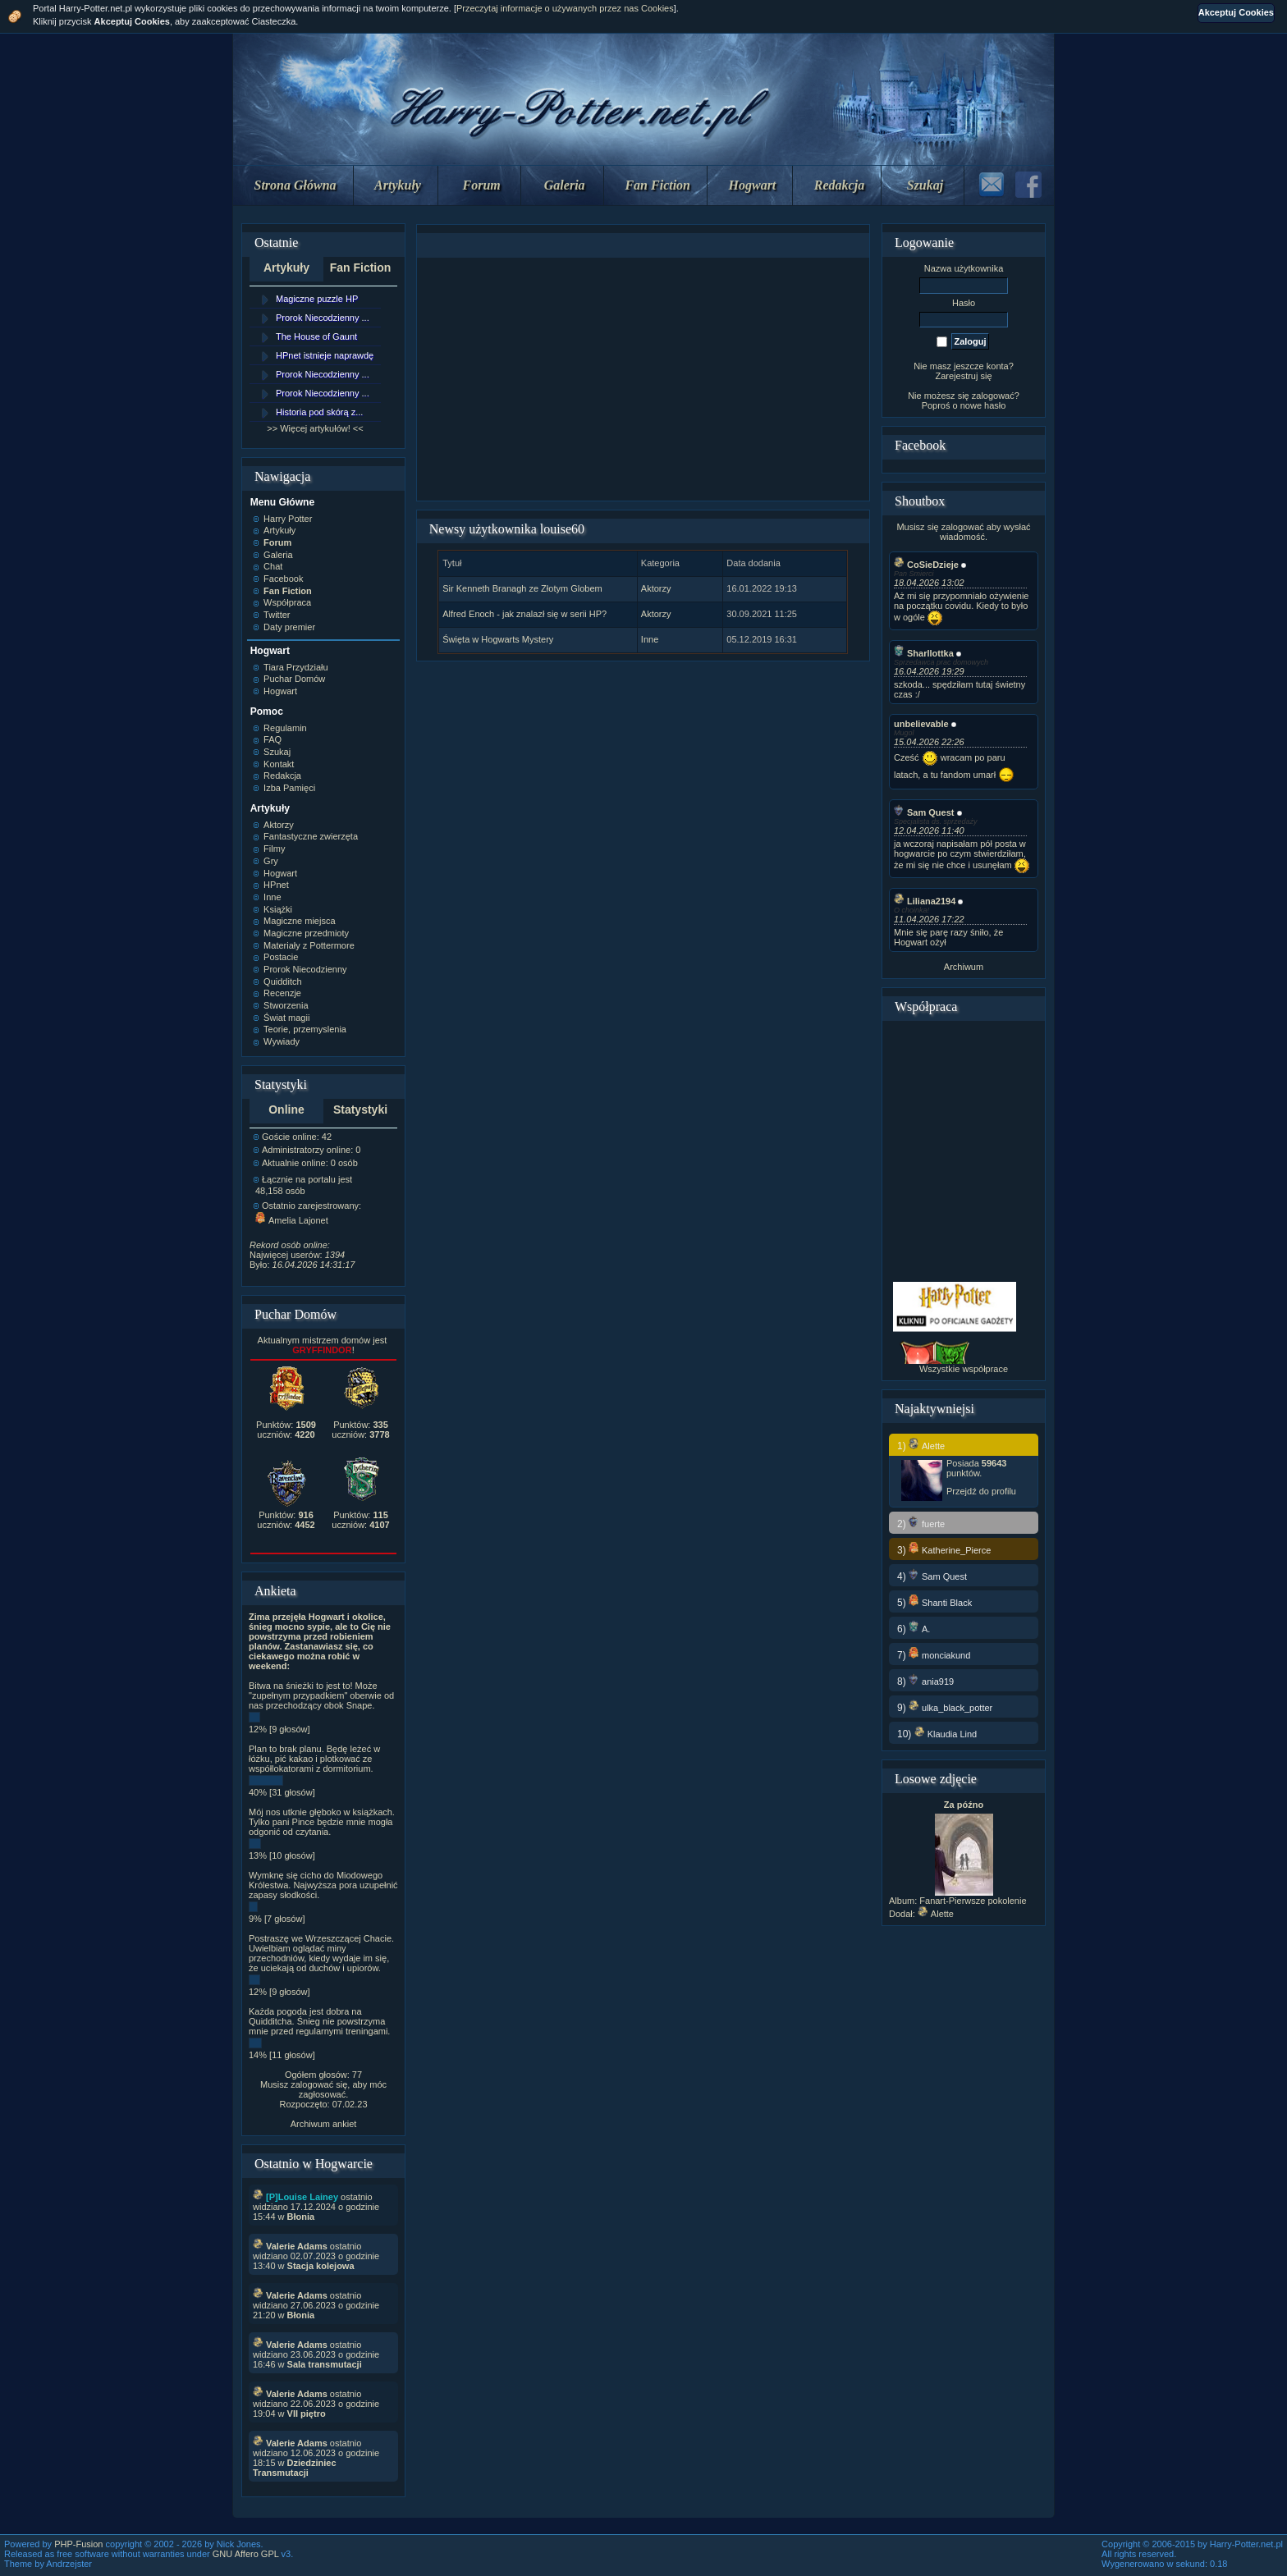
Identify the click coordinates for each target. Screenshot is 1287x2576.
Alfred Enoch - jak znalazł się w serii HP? (524, 614)
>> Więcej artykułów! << (315, 428)
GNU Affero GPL (246, 2554)
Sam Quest (924, 812)
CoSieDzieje (926, 565)
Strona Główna (295, 185)
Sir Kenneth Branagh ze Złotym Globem (522, 588)
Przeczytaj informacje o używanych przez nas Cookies (565, 8)
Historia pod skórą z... (319, 412)
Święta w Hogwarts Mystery (497, 639)
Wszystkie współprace (963, 1369)
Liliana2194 (924, 901)
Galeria (564, 185)
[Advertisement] (643, 379)
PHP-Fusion (78, 2544)
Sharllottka (924, 653)
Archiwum (963, 967)
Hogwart (752, 185)
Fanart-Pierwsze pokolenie (972, 1901)
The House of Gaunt (316, 336)
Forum (482, 185)
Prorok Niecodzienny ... (322, 318)
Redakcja (839, 185)
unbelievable (921, 724)
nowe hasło (983, 405)
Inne (649, 639)
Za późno (963, 1805)
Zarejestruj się (963, 376)
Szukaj (925, 185)
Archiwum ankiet (324, 2124)
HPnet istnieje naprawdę (324, 355)
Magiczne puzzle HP (317, 299)
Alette (936, 1914)
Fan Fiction (657, 185)
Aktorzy (656, 588)
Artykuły (397, 185)
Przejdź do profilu (981, 1491)
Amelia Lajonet (291, 1220)
